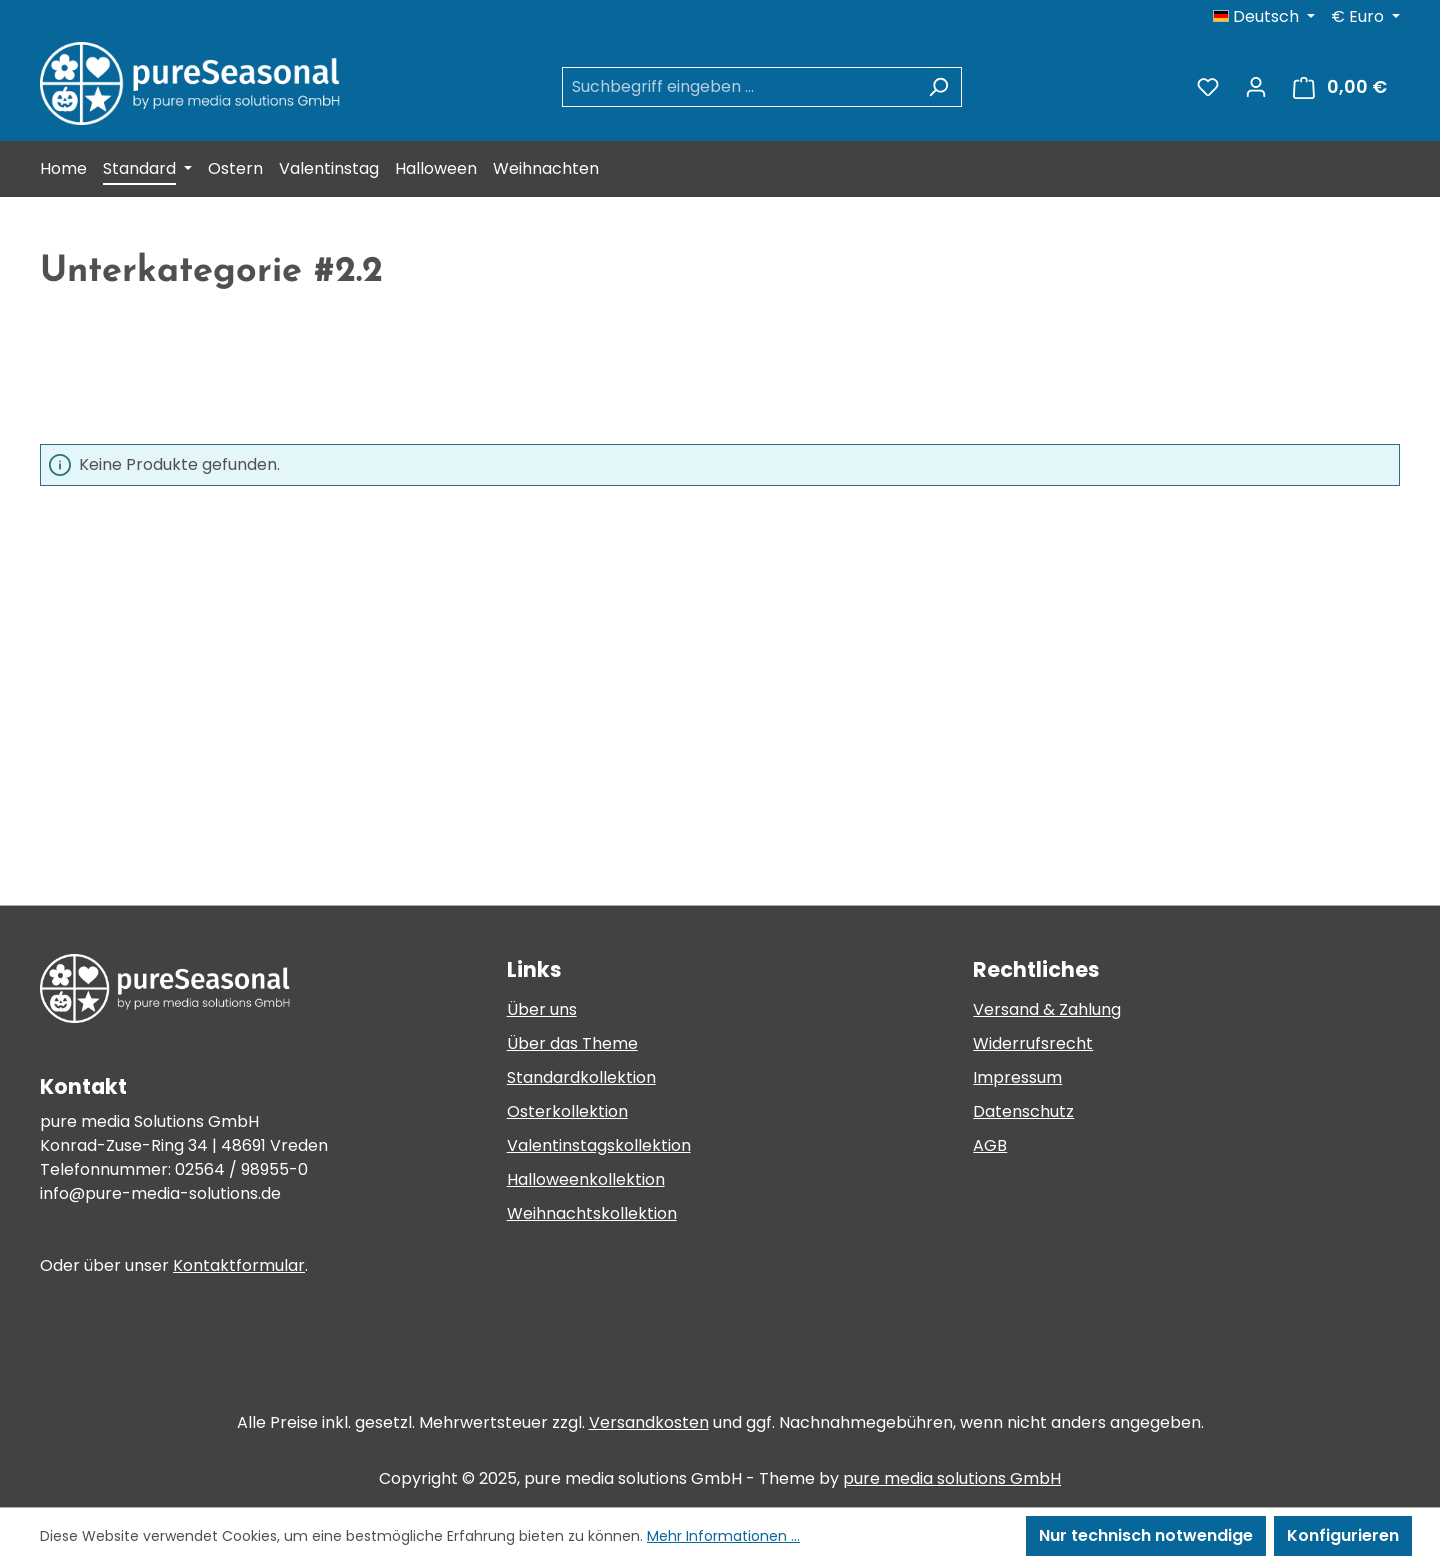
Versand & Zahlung (1047, 1009)
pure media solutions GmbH (952, 1478)
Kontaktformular (239, 1265)
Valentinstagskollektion (599, 1145)
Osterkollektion (567, 1111)
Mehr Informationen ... (723, 1536)
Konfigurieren (1343, 1535)
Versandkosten (649, 1422)
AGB (990, 1145)
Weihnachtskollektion (592, 1213)
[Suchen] (938, 87)
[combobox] (739, 87)
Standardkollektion (581, 1077)
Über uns (542, 1009)
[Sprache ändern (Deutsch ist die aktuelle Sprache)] (1264, 17)
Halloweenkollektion (586, 1179)
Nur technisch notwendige (1146, 1535)
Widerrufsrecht (1033, 1043)
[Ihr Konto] (1256, 87)
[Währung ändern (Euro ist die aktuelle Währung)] (1365, 17)
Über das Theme (572, 1043)
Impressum (1017, 1077)
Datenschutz (1023, 1111)
